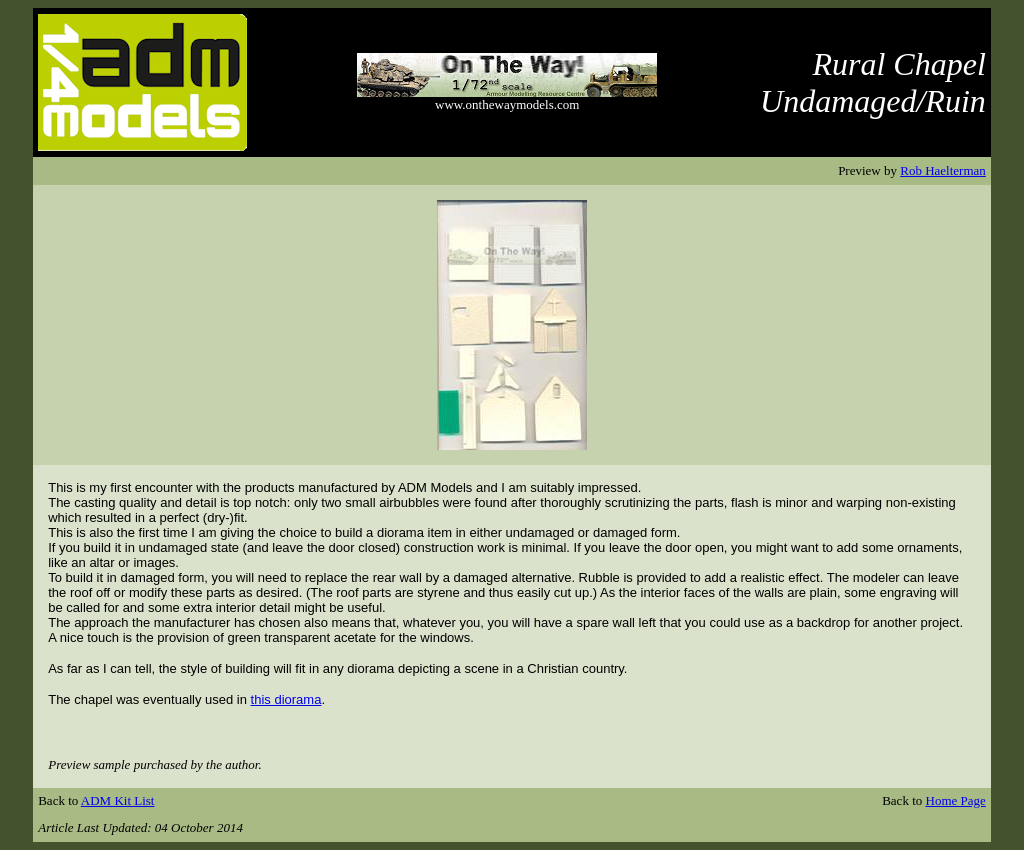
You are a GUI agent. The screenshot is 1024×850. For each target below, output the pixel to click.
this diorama (286, 699)
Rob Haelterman (943, 170)
